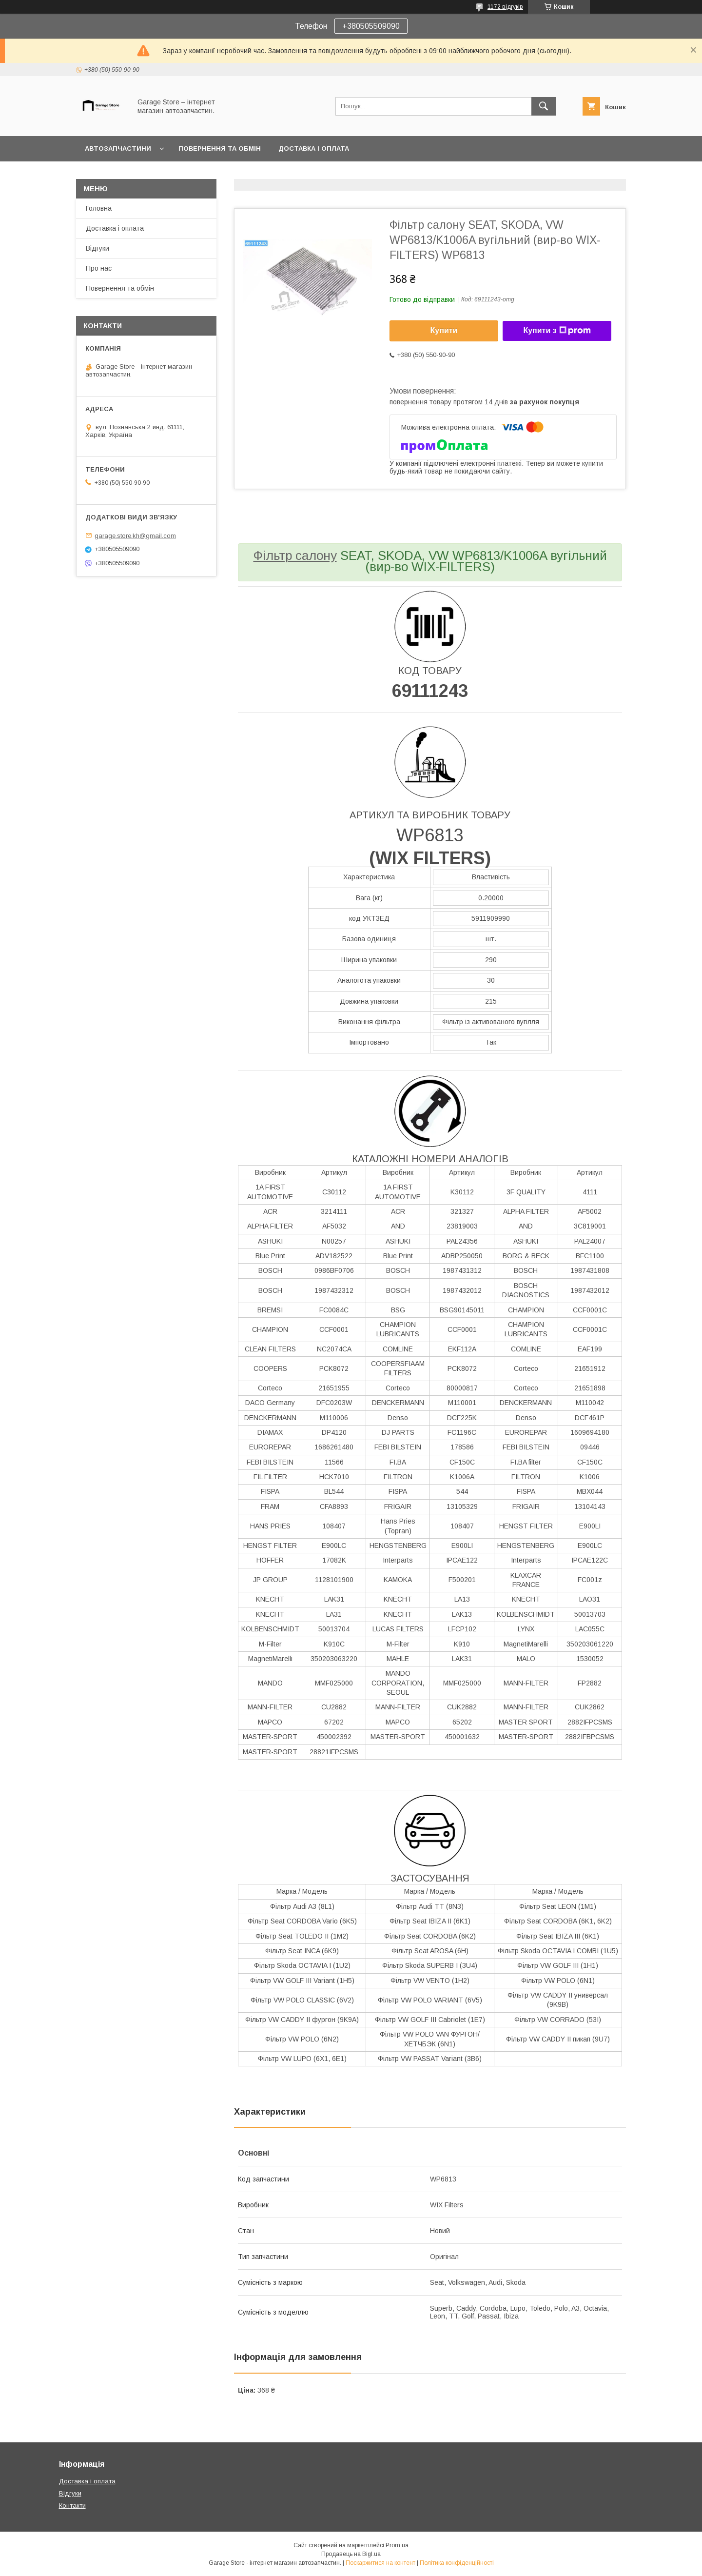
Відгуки (97, 248)
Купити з (556, 330)
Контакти (72, 2505)
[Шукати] (543, 106)
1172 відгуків (505, 6)
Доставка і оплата (313, 148)
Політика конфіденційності (457, 2562)
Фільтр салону (295, 555)
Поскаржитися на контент (380, 2562)
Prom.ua (397, 2545)
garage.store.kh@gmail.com (135, 535)
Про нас (99, 268)
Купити (444, 330)
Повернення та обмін (219, 148)
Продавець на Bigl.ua (351, 2554)
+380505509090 (371, 26)
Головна (99, 208)
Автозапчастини (118, 148)
